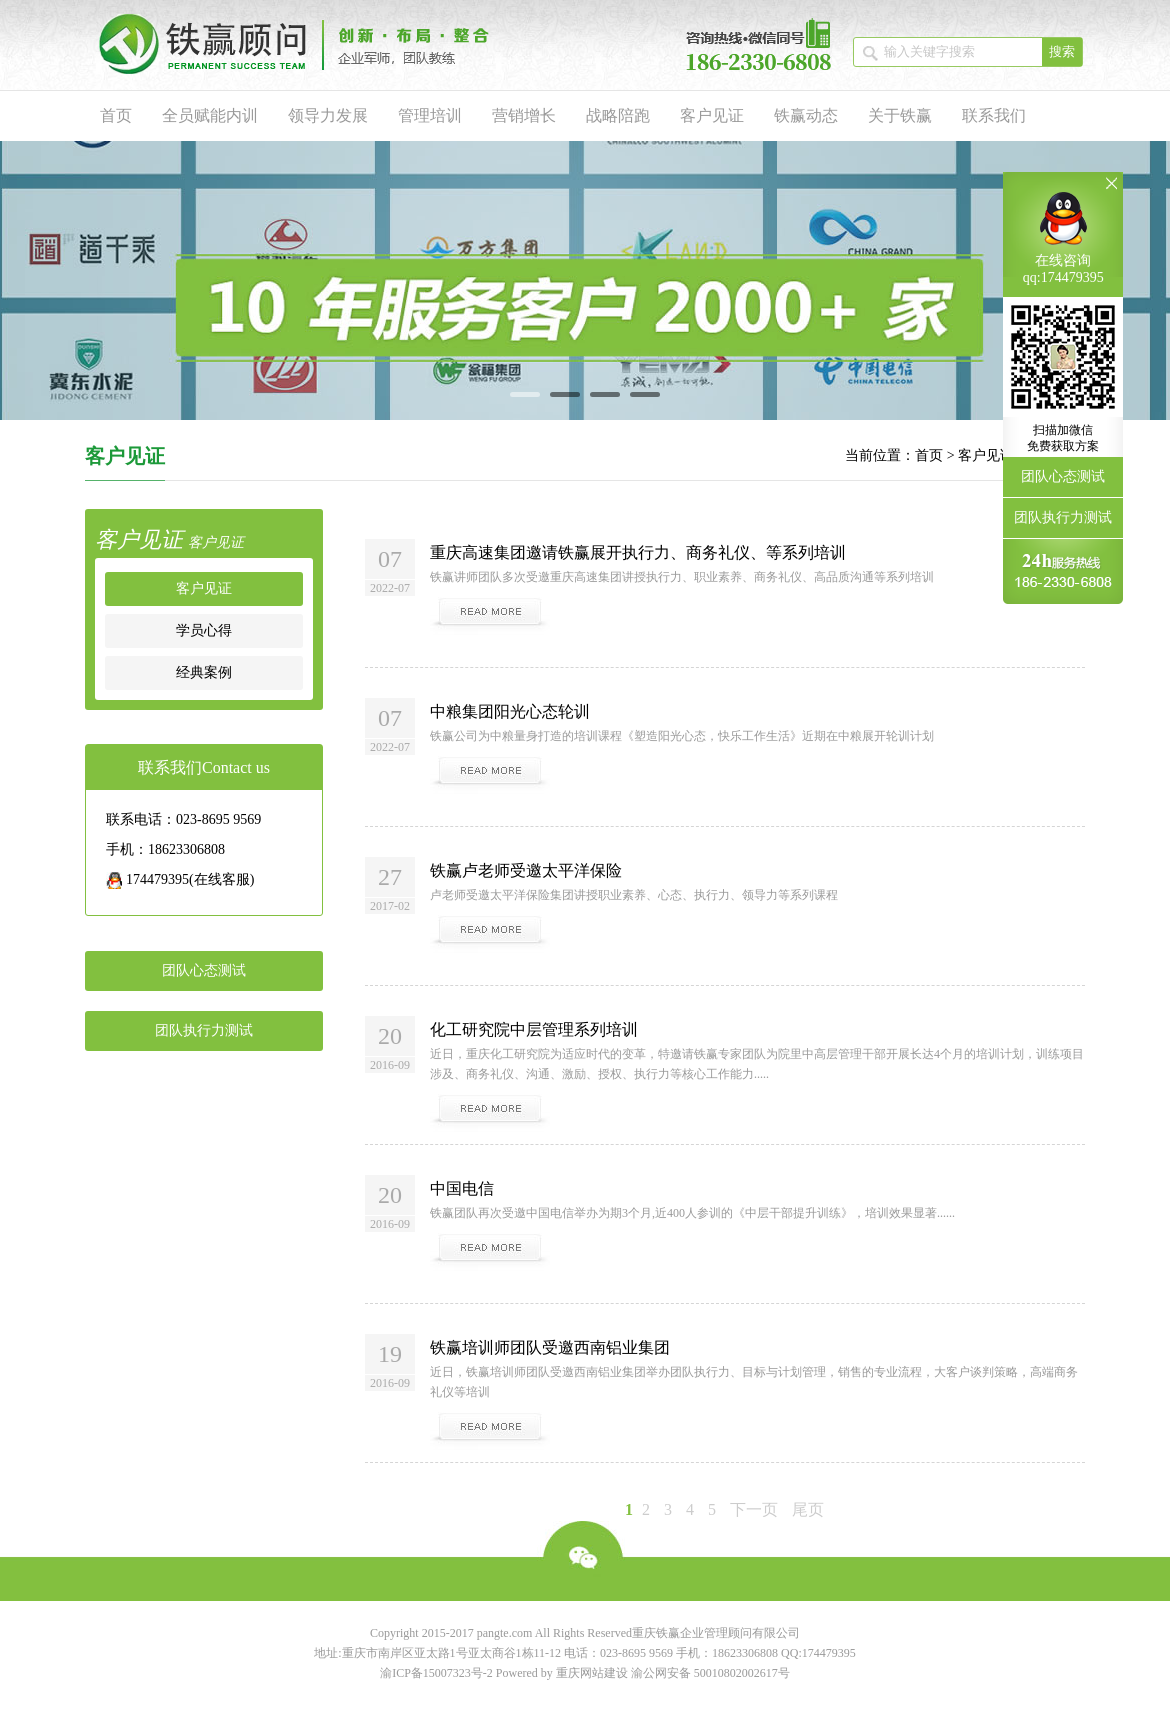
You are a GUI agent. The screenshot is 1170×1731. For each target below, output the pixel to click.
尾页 (808, 1509)
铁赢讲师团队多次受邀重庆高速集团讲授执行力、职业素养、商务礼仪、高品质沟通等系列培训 (682, 577)
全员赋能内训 (210, 115)
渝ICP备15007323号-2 (436, 1673)
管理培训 (430, 115)
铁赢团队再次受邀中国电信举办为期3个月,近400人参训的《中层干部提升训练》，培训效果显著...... (692, 1213)
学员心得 (204, 630)
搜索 (1062, 51)
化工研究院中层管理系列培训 (534, 1029)
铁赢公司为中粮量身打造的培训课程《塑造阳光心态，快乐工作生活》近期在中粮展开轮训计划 (682, 736)
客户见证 (712, 115)
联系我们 (994, 115)
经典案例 (204, 672)
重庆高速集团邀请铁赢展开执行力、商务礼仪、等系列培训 (638, 552)
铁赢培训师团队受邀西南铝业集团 (550, 1347)
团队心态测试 (204, 970)
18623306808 (745, 1653)
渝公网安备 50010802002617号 (710, 1673)
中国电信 (462, 1188)
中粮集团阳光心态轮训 (510, 711)
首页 (116, 115)
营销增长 (524, 115)
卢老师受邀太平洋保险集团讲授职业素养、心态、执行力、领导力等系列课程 (634, 895)
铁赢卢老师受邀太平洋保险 (526, 870)
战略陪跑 (618, 115)
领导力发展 (328, 115)
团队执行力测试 (204, 1030)
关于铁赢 (900, 115)
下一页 (754, 1509)
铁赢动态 (806, 115)
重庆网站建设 (592, 1673)
